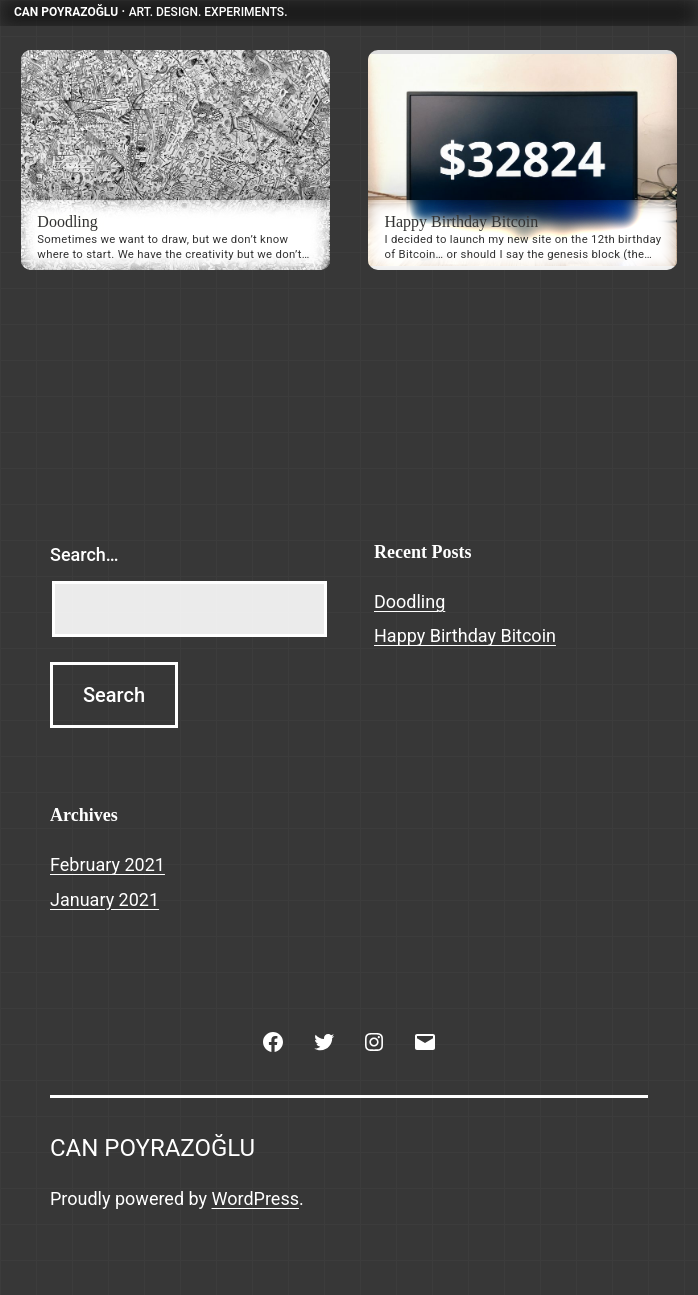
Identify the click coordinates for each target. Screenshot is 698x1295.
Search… (84, 554)
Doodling (67, 221)
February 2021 (107, 864)
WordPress (255, 1198)
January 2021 (104, 899)
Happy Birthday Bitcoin (461, 221)
